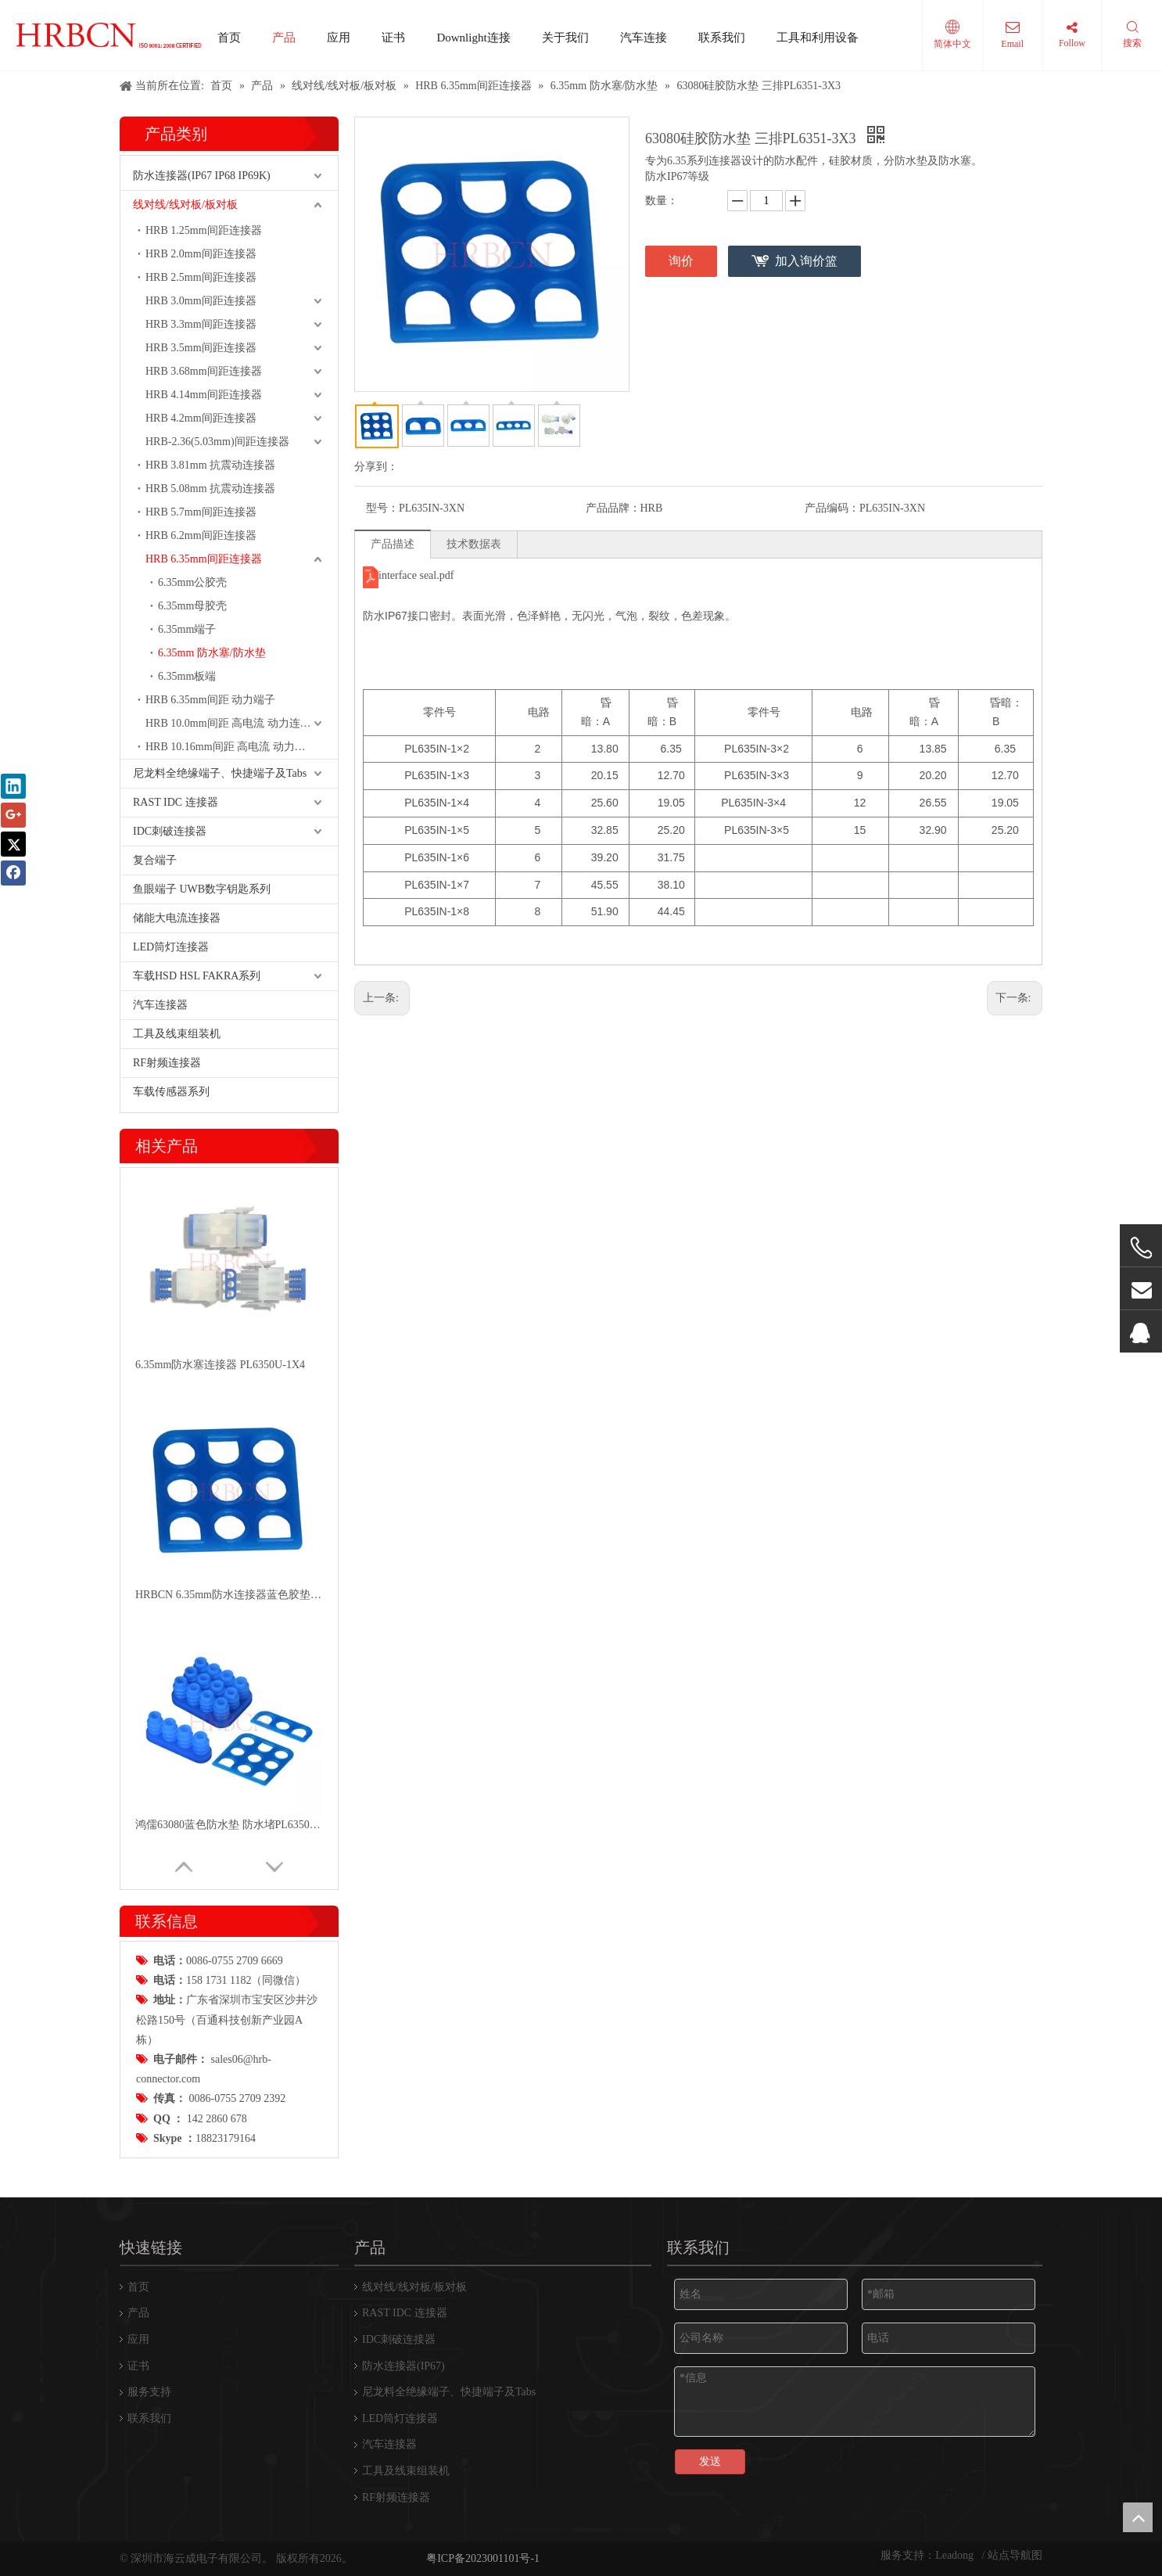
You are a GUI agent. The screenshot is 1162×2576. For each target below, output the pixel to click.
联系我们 (721, 37)
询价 (681, 261)
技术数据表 (474, 544)
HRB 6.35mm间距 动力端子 (210, 700)
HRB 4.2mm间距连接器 (200, 418)
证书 (393, 37)
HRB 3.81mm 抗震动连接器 (210, 465)
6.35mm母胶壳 (192, 606)
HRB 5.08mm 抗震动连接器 (210, 488)
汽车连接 (643, 37)
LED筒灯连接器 (171, 947)
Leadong (955, 2555)
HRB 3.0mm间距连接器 (200, 301)
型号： (382, 508)
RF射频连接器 (167, 1063)
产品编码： (832, 508)
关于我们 (565, 37)
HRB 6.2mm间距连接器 (200, 535)
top (1138, 2517)
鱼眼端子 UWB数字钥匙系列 (202, 889)
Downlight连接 (473, 37)
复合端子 (155, 860)
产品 (284, 37)
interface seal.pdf (416, 575)
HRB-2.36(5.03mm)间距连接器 (217, 441)
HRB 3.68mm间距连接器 (203, 371)
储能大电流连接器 (177, 918)
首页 (229, 37)
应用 (338, 37)
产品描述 (392, 544)
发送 (710, 2461)
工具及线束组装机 (177, 1034)
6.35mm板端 (187, 676)
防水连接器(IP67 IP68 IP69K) (202, 175)
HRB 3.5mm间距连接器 (200, 348)
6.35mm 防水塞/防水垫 (212, 653)
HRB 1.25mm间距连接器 (203, 230)
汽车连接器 (160, 1005)
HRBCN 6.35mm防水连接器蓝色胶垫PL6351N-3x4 (229, 1595)
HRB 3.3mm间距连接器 (200, 324)
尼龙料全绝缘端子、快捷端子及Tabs (220, 773)
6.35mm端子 (187, 629)
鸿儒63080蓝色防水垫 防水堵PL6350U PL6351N (229, 1825)
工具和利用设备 (817, 37)
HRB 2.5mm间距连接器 (200, 277)
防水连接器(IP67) (403, 2366)
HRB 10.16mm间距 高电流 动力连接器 (236, 747)
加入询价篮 (806, 261)
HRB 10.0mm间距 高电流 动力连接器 (233, 723)
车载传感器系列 (171, 1092)
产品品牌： (613, 508)
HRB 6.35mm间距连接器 (203, 559)
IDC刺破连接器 (169, 831)
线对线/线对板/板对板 (185, 204)
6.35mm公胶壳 (192, 582)
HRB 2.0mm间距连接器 (200, 254)
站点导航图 (1015, 2555)
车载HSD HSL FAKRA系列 (196, 976)
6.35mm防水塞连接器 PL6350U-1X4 (220, 1365)
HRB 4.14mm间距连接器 (203, 395)
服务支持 (149, 2392)
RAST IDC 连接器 (175, 802)
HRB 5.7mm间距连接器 (200, 512)
